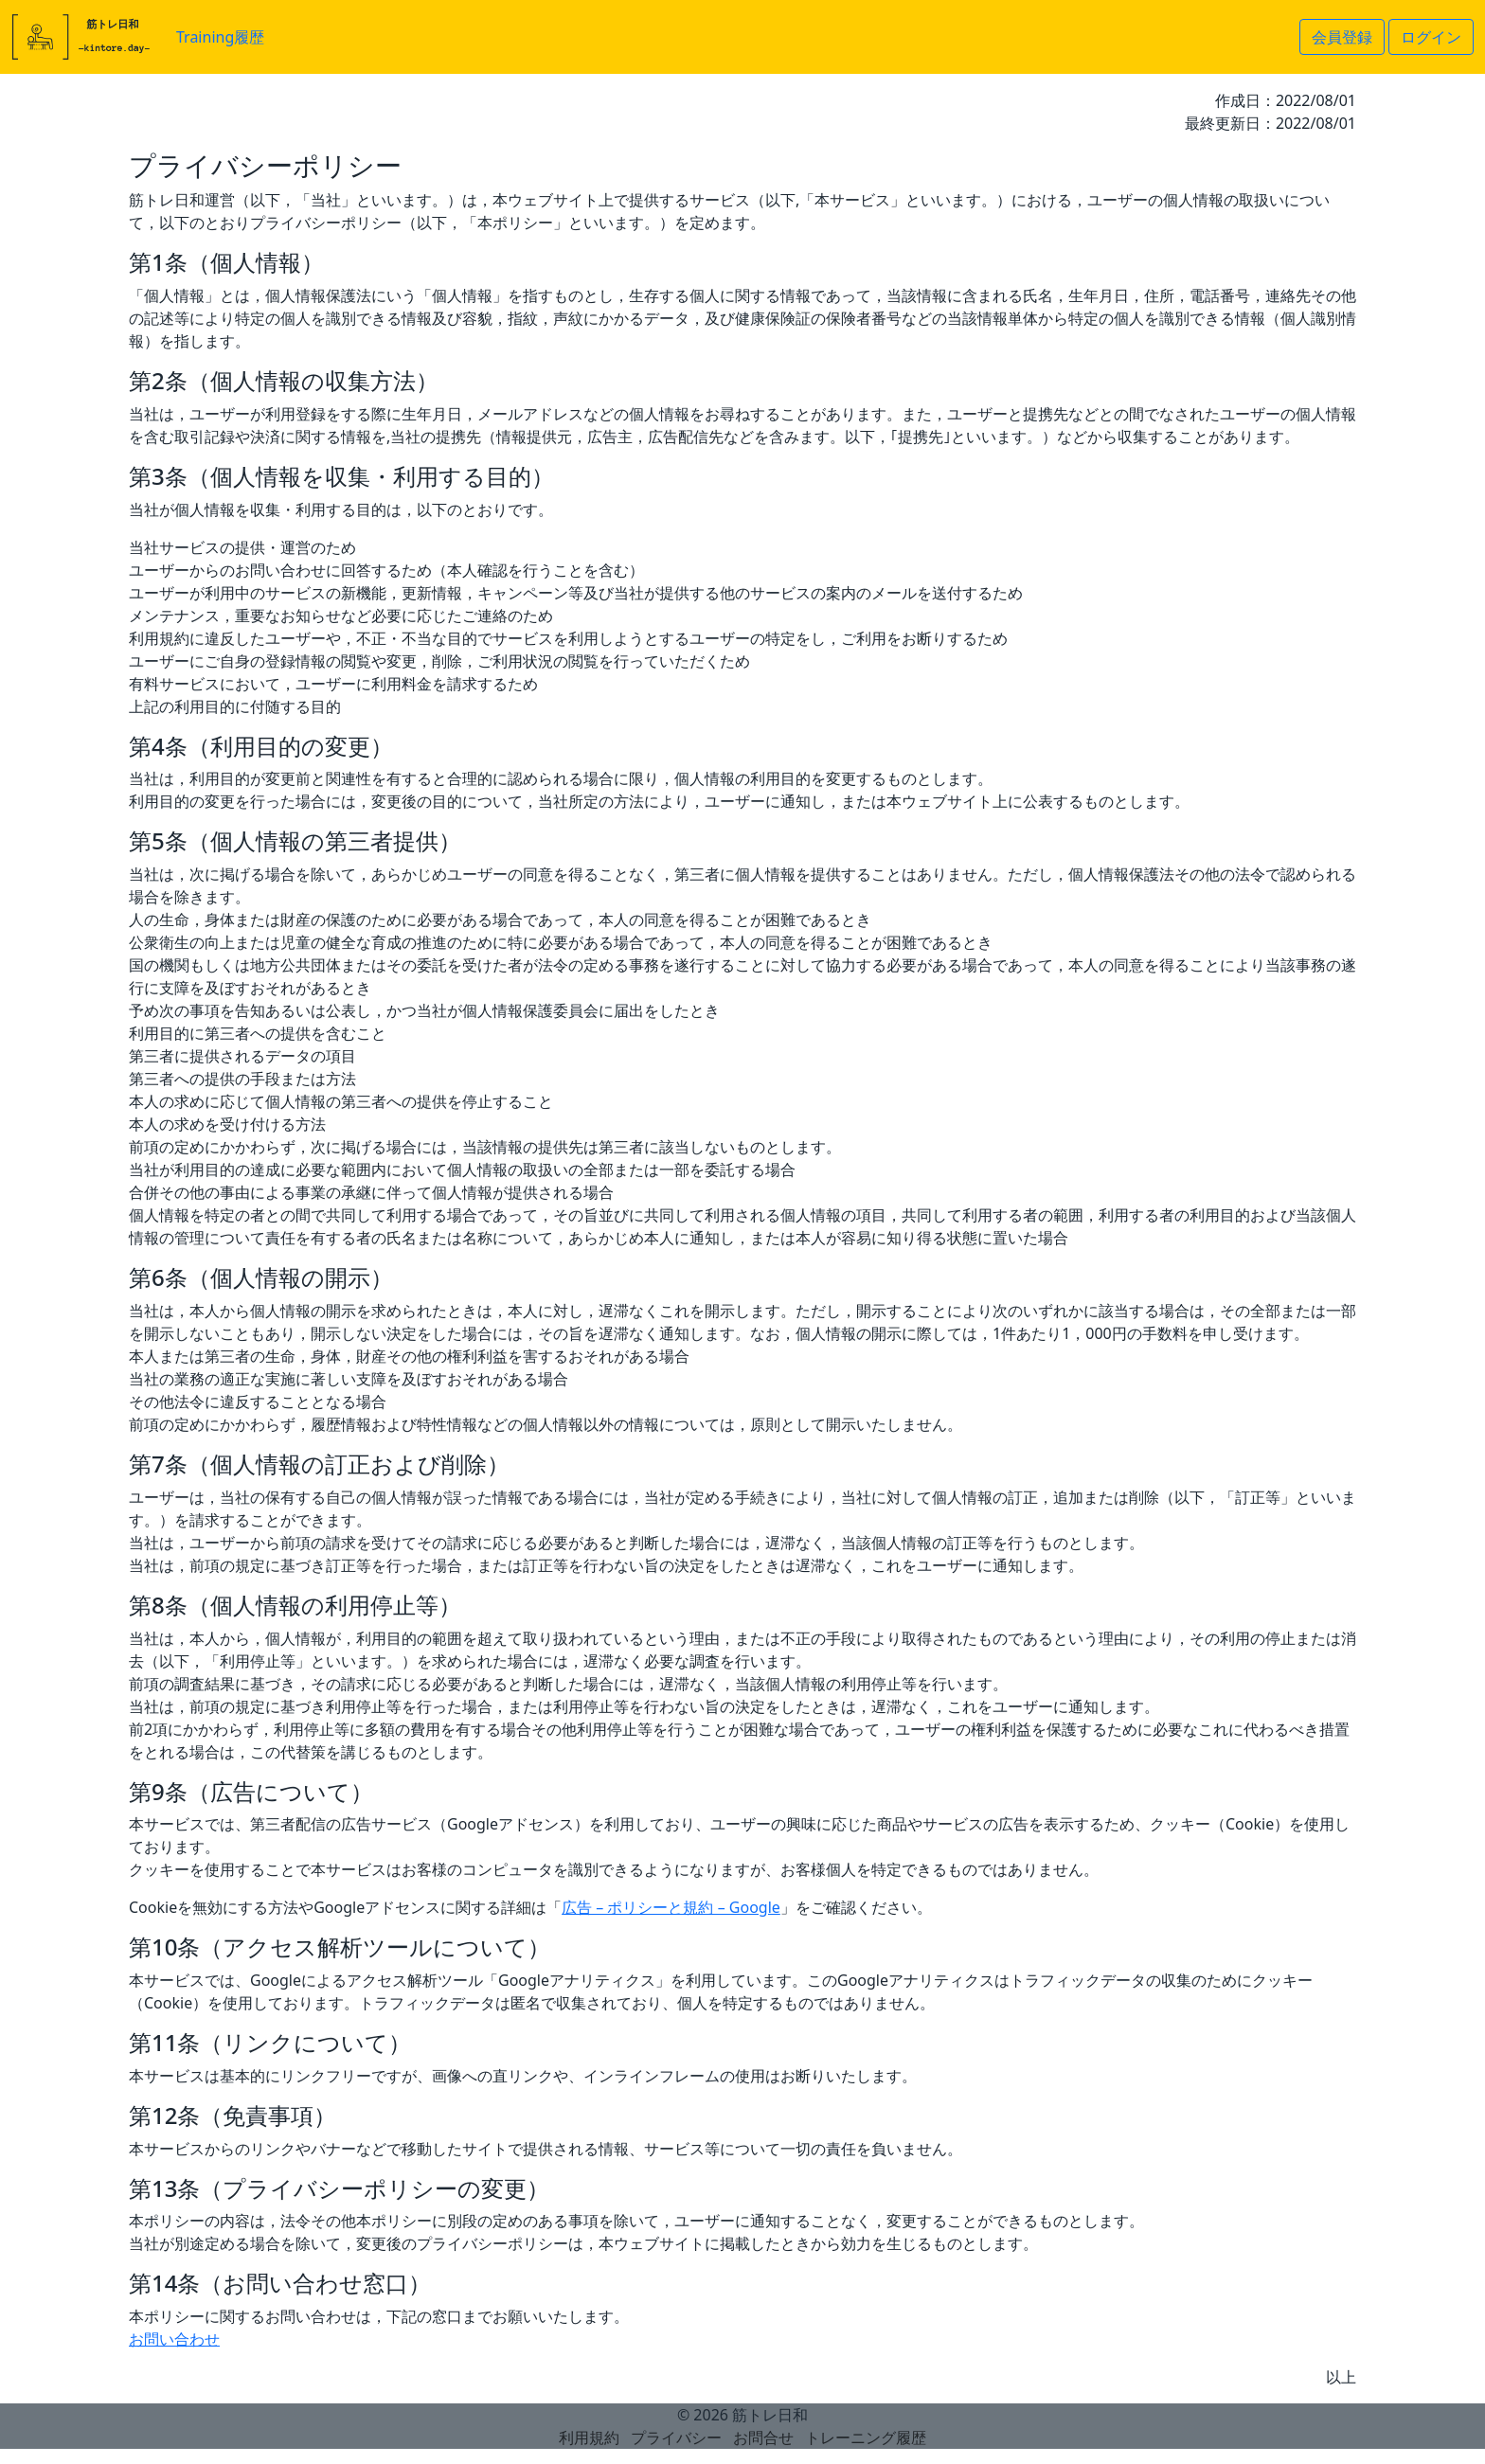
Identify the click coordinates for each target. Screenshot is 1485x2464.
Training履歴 (220, 37)
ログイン (1431, 37)
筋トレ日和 (770, 2414)
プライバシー (676, 2437)
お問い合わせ (174, 2339)
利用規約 (589, 2437)
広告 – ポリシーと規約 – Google (671, 1907)
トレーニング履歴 (865, 2437)
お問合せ (763, 2437)
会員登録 (1342, 37)
